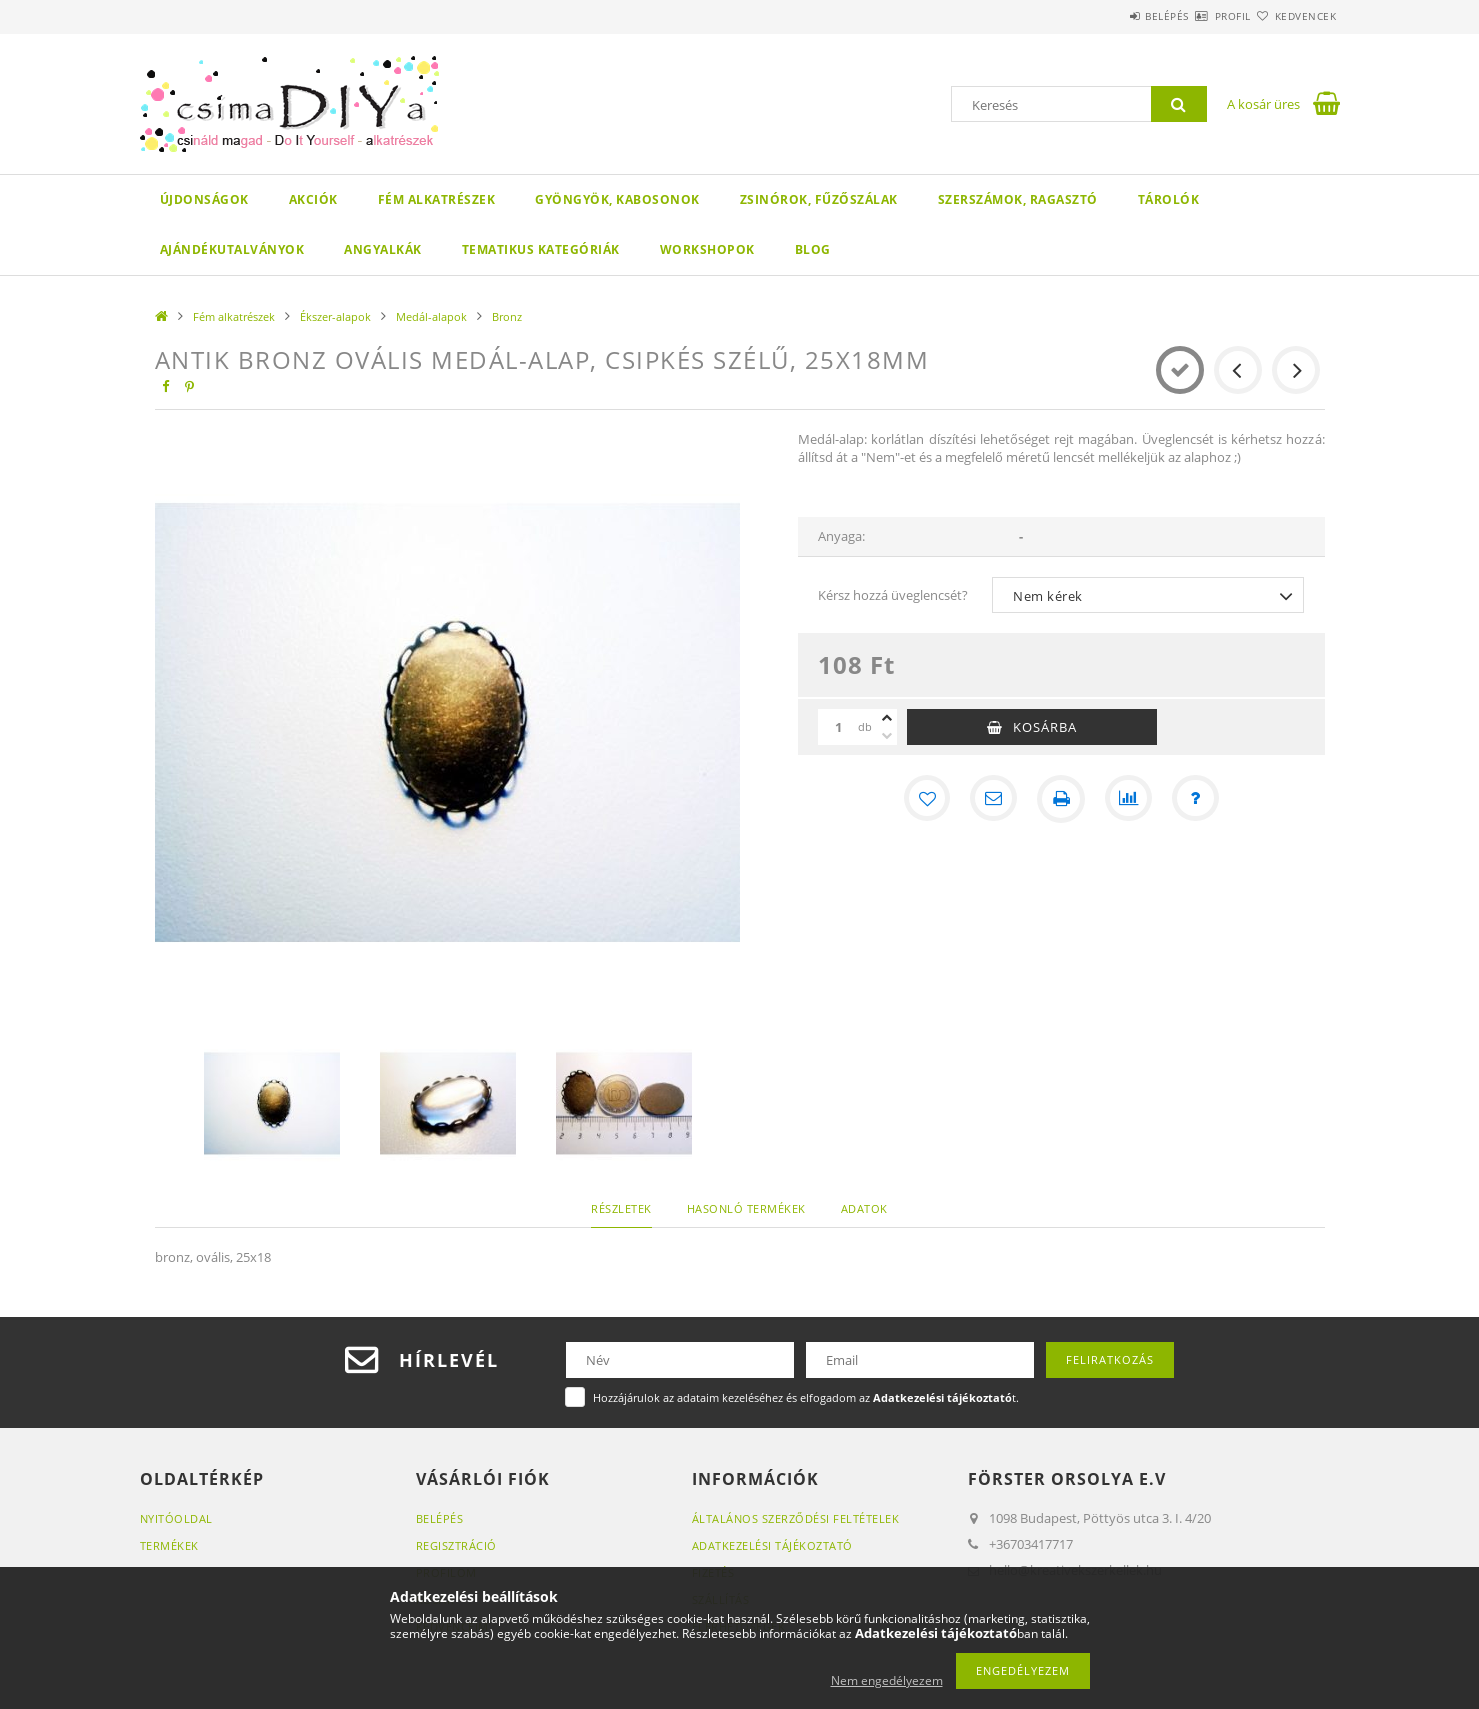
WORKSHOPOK (707, 249)
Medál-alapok (431, 316)
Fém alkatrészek (437, 199)
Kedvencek (1294, 16)
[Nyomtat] (1061, 799)
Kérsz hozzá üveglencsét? (893, 595)
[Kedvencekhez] (925, 799)
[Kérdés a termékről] (1197, 799)
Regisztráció (456, 1545)
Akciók (313, 199)
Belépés (1109, 16)
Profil (1198, 16)
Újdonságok (204, 199)
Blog (813, 249)
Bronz (507, 316)
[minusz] (887, 736)
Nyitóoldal (176, 1518)
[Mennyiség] (838, 727)
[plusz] (887, 718)
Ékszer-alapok (335, 316)
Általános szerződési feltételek (796, 1518)
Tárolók (1169, 199)
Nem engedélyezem (887, 1680)
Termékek (169, 1545)
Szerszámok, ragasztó (1018, 199)
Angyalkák (383, 249)
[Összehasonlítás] (1129, 799)
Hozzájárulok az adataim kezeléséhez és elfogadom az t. (806, 1397)
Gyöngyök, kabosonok (617, 199)
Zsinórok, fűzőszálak (819, 199)
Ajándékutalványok (232, 249)
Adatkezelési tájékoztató (772, 1545)
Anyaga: (841, 536)
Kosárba (1045, 727)
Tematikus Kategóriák (541, 249)
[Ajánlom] (993, 799)
